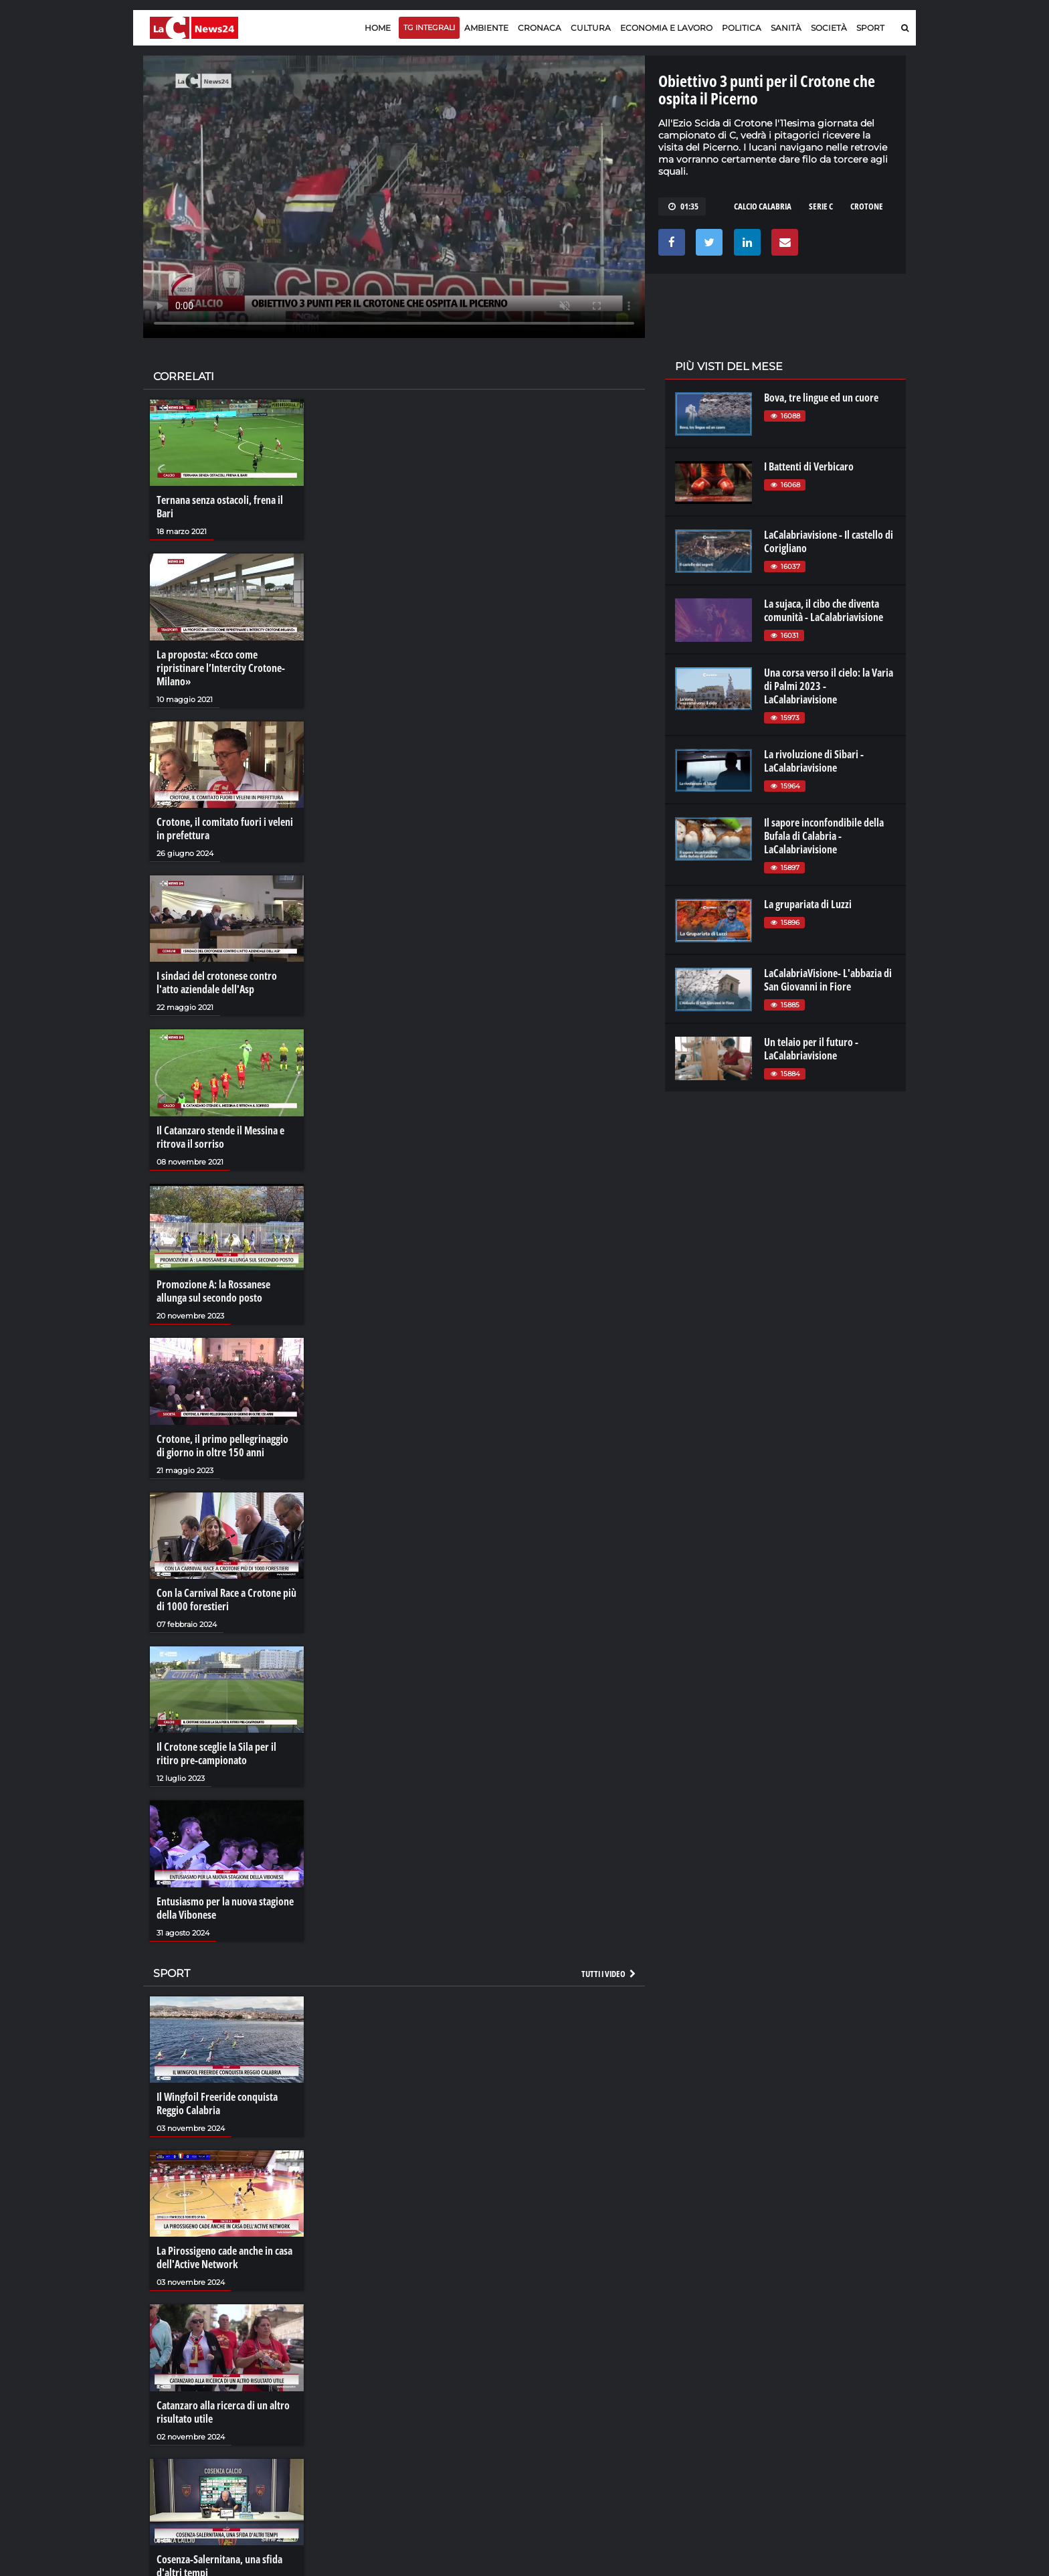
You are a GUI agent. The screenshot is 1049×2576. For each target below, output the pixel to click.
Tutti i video (609, 1974)
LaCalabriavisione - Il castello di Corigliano (828, 541)
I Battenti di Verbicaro (809, 466)
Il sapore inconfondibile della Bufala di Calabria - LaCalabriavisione (824, 836)
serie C (821, 206)
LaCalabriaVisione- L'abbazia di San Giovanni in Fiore (828, 980)
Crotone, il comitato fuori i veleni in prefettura (225, 828)
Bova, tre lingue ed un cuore (821, 397)
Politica (741, 28)
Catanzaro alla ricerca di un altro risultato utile (223, 2412)
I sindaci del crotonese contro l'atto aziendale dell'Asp (217, 982)
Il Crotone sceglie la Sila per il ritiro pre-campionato (216, 1753)
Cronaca (539, 28)
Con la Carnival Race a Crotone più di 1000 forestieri (226, 1599)
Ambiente (486, 28)
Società (829, 28)
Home (378, 28)
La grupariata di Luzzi (808, 904)
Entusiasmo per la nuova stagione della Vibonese (225, 1908)
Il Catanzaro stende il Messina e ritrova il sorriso (220, 1137)
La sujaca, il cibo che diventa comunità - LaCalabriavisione (823, 610)
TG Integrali (429, 27)
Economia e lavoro (666, 28)
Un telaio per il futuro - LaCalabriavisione (811, 1049)
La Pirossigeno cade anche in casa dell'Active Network (224, 2257)
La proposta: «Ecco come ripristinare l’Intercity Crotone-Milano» (221, 668)
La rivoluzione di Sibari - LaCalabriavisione (814, 761)
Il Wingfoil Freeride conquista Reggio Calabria (217, 2103)
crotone (866, 206)
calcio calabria (762, 206)
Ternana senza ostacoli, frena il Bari (220, 507)
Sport (870, 28)
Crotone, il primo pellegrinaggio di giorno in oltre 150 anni (222, 1446)
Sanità (786, 28)
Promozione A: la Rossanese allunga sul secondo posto (213, 1291)
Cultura (591, 28)
